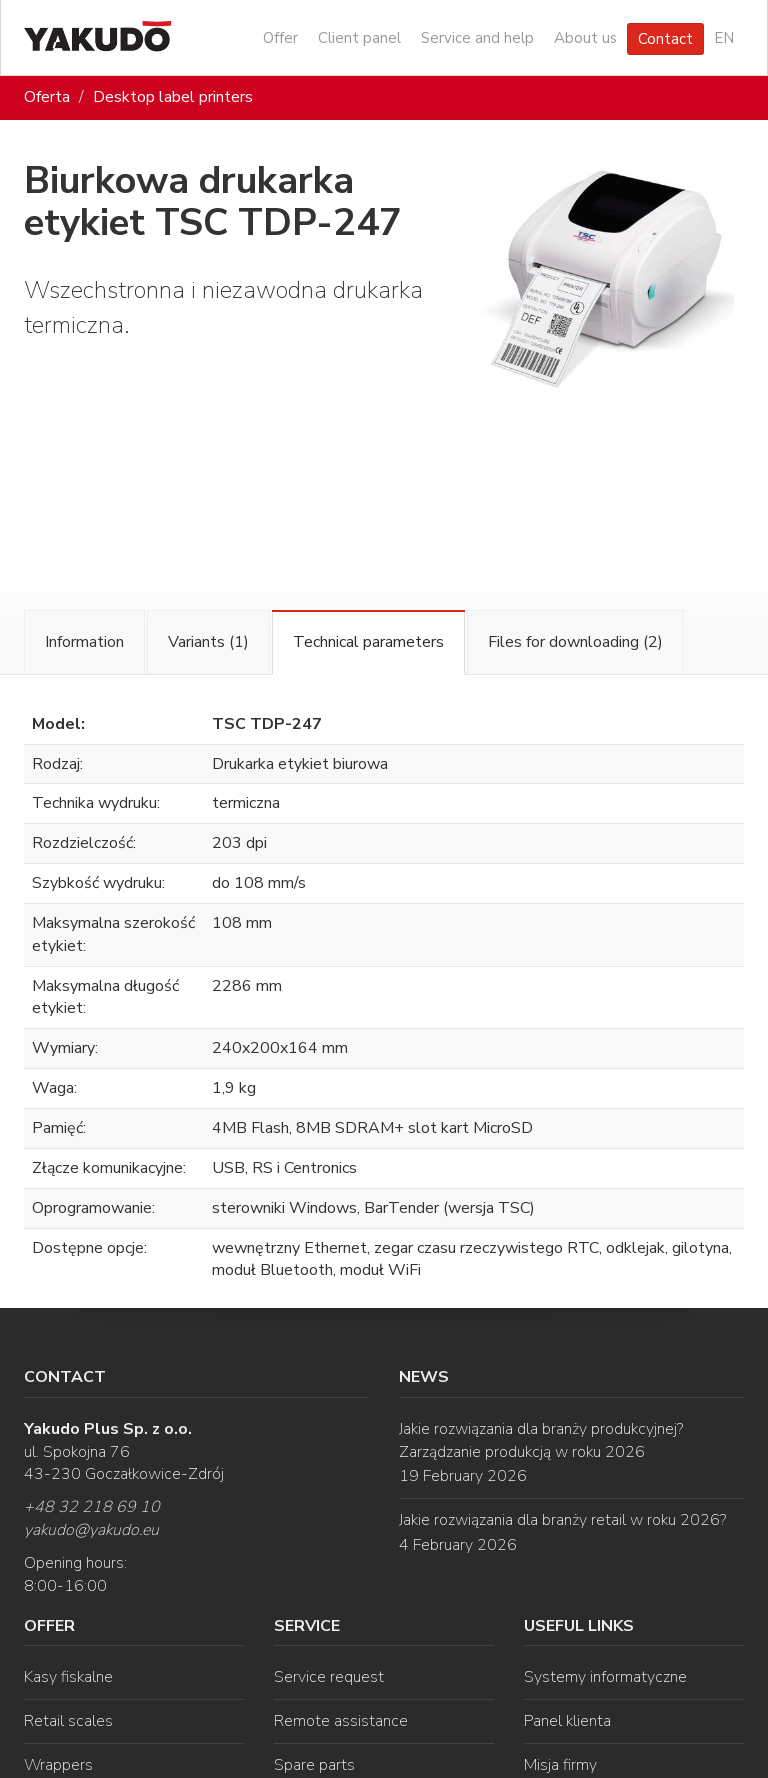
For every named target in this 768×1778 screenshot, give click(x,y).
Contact (665, 39)
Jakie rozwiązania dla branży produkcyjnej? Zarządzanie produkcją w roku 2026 (541, 1440)
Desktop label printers (173, 97)
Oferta (47, 97)
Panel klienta (567, 1721)
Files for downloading (575, 642)
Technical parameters (368, 642)
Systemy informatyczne (605, 1677)
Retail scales (68, 1721)
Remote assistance (341, 1721)
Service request (329, 1677)
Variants (208, 642)
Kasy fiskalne (68, 1677)
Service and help (477, 38)
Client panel (359, 38)
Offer (280, 38)
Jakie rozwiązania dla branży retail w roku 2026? (562, 1520)
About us (585, 38)
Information (84, 642)
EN (724, 38)
